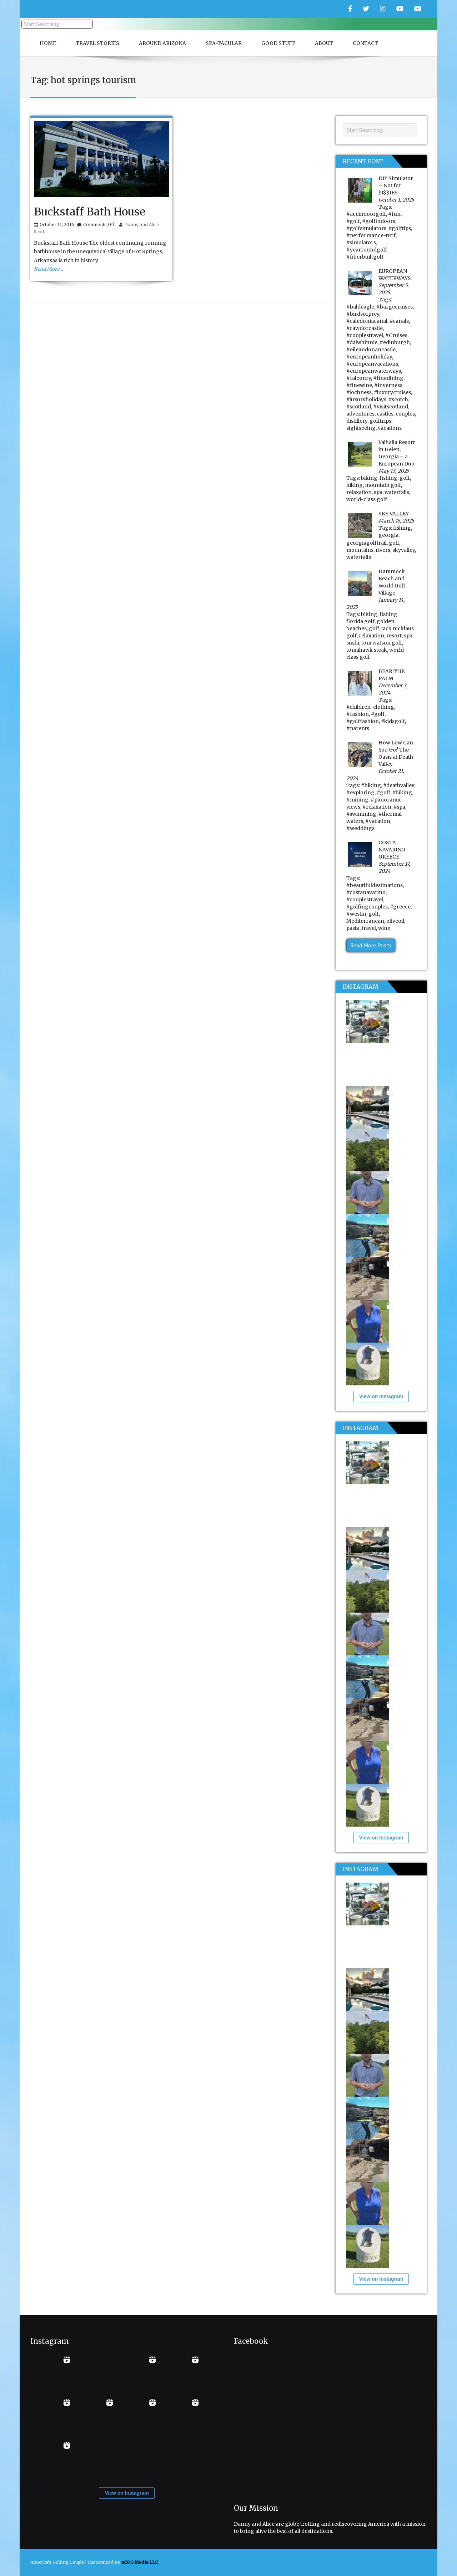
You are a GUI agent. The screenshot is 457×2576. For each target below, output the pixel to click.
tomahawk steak (366, 650)
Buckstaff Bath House (89, 211)
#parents (357, 728)
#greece (400, 906)
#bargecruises (394, 307)
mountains (359, 550)
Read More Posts (370, 945)
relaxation (359, 492)
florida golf (360, 621)
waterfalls (397, 492)
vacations (390, 428)
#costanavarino (366, 892)
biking (369, 478)
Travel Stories (97, 43)
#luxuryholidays (366, 399)
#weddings (360, 828)
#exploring (360, 792)
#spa (399, 807)
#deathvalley (398, 785)
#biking (371, 785)
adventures (360, 414)
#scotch (398, 399)
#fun (394, 214)
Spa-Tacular (224, 43)
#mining (357, 799)
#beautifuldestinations (374, 885)
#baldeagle (360, 307)
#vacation (377, 821)
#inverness (388, 385)
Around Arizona (162, 43)
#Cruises (396, 335)
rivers (383, 550)
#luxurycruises (392, 392)
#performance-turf (371, 235)
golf (405, 478)
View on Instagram (381, 1396)
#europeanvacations (372, 364)
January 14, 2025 (375, 603)
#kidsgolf (393, 721)
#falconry (358, 378)
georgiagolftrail (366, 543)
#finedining (388, 378)
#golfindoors (378, 221)
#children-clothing (370, 707)
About (324, 43)
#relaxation (376, 807)
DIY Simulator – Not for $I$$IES (395, 185)
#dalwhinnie (361, 342)
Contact (365, 43)
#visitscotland (390, 406)
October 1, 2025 (396, 200)
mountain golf (383, 485)
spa (378, 492)
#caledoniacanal (366, 321)
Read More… (48, 269)
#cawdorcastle (364, 328)
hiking (354, 485)
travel (369, 928)
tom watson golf (381, 643)
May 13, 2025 (393, 471)
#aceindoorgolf (366, 214)
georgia (388, 535)
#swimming (361, 814)
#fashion (357, 714)
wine (384, 928)
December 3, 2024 (393, 689)
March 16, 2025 (396, 521)
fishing (388, 478)
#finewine (359, 385)
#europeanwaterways (373, 371)
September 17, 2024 (394, 867)
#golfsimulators (366, 228)
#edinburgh (395, 342)
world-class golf (366, 499)
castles (385, 414)
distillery (356, 421)
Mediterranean (365, 921)
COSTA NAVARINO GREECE (391, 849)
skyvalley (403, 550)
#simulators (361, 242)
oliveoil (395, 921)
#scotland (358, 406)
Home (48, 43)
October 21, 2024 (375, 775)
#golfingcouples (367, 906)
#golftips (399, 228)
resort (394, 635)
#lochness (359, 392)
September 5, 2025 (393, 289)
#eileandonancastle (371, 349)
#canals (399, 321)
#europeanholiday (369, 356)
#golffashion (362, 721)
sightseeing (361, 428)
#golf (353, 221)
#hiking (402, 792)
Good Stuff (278, 43)
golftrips (380, 421)
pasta (353, 928)
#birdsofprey (362, 314)
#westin (356, 914)
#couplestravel (364, 335)
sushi (352, 643)
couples (405, 414)
